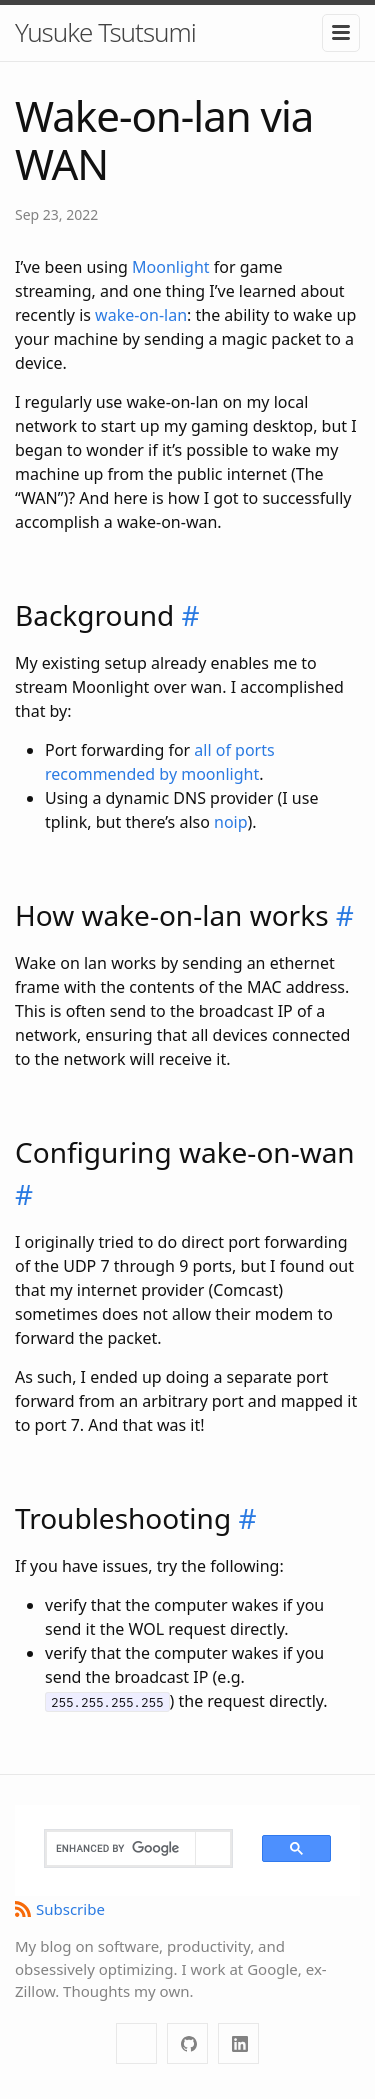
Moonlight (171, 267)
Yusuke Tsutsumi (105, 32)
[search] (121, 1849)
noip (231, 822)
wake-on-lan (141, 315)
